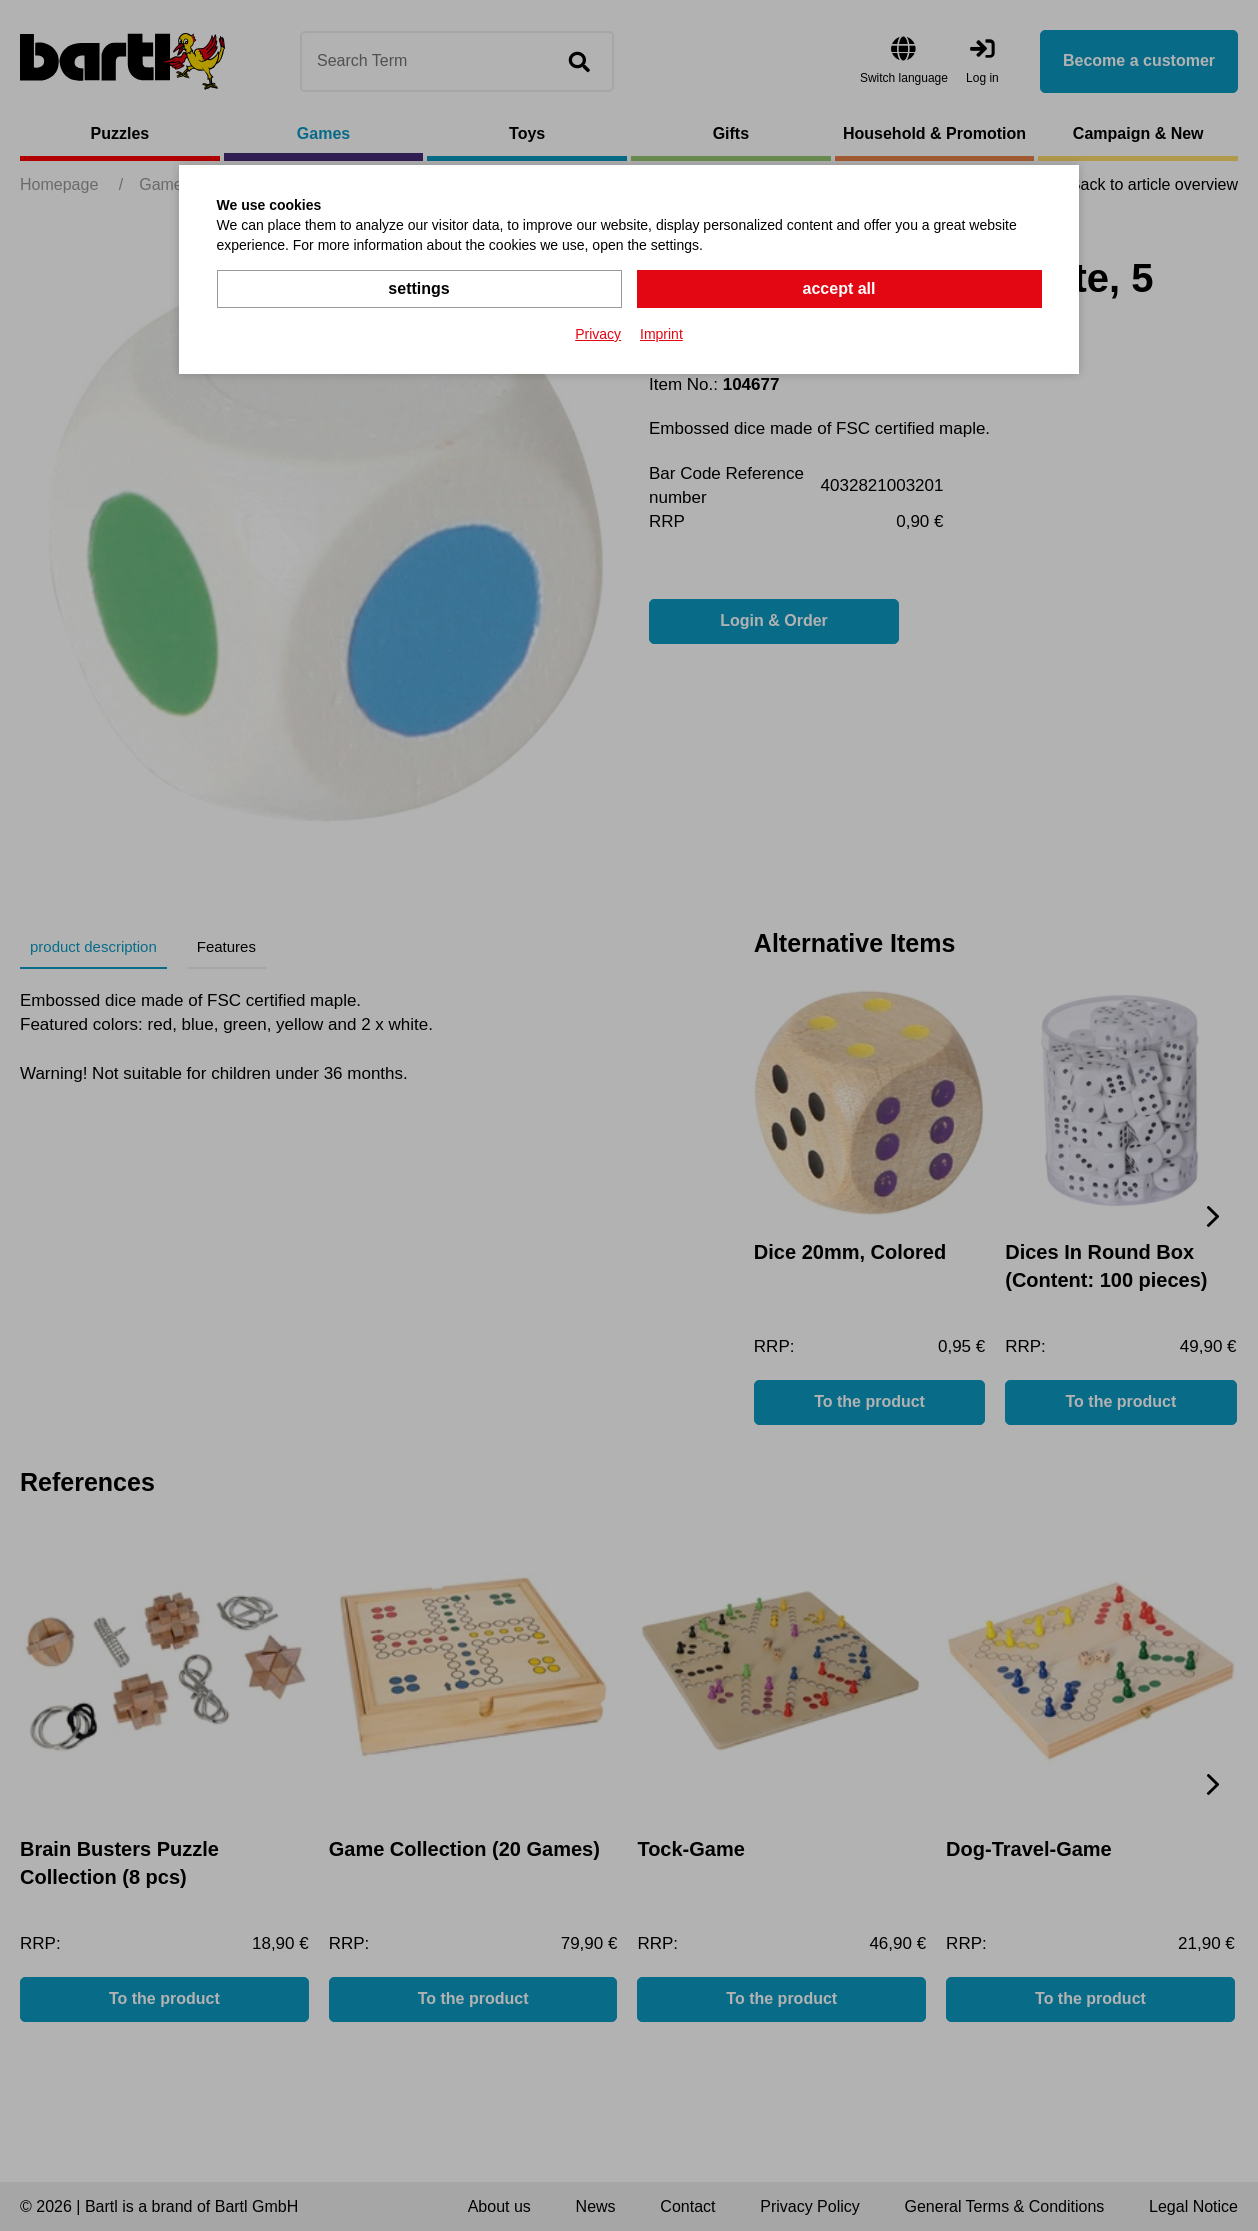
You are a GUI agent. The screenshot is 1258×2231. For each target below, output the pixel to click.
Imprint (661, 334)
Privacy (598, 334)
